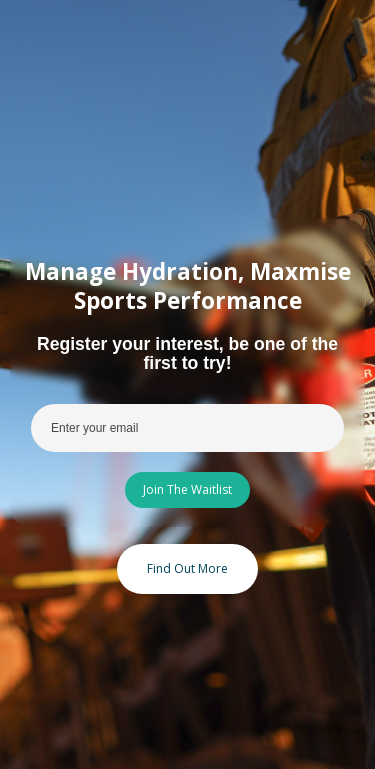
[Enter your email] (187, 428)
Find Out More (187, 568)
